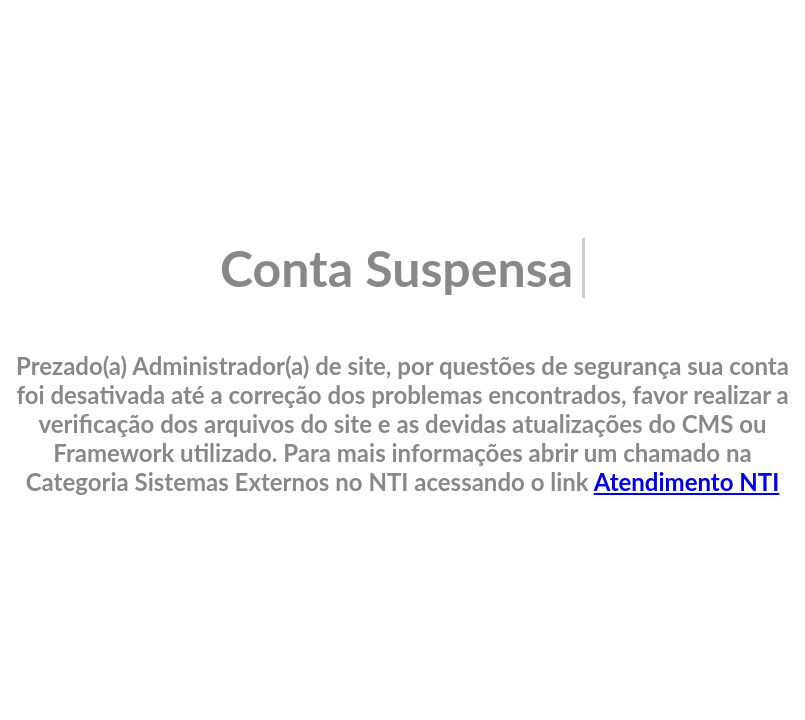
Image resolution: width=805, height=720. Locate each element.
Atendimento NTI (687, 481)
